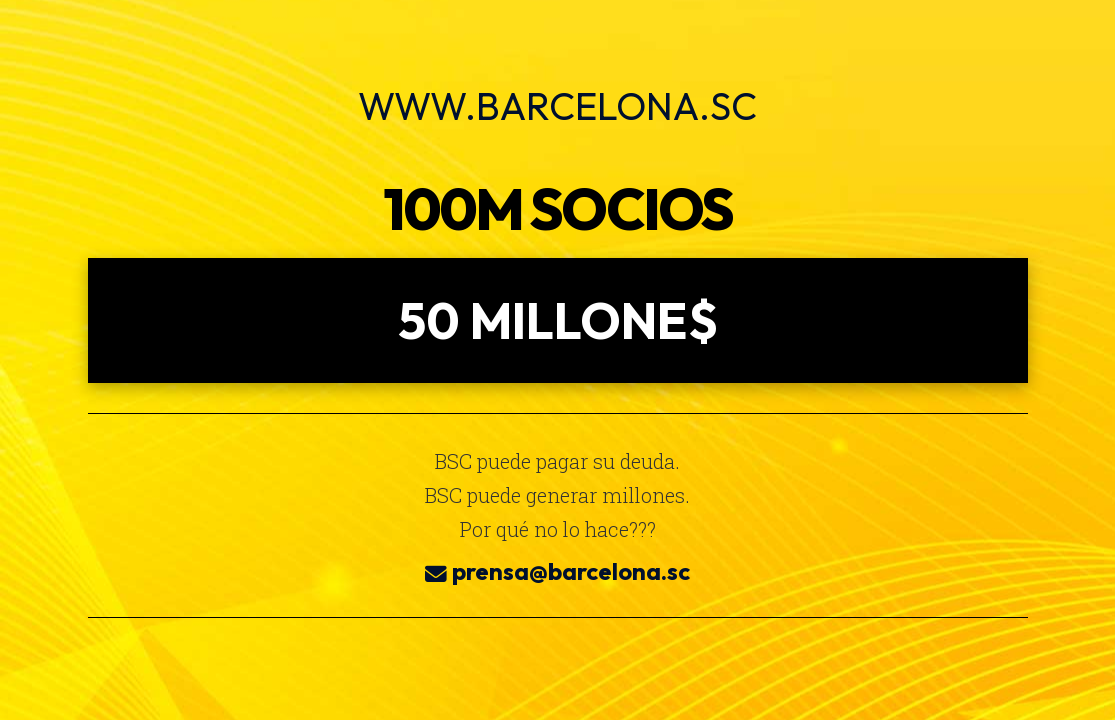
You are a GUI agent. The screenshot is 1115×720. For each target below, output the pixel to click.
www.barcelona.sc (557, 106)
